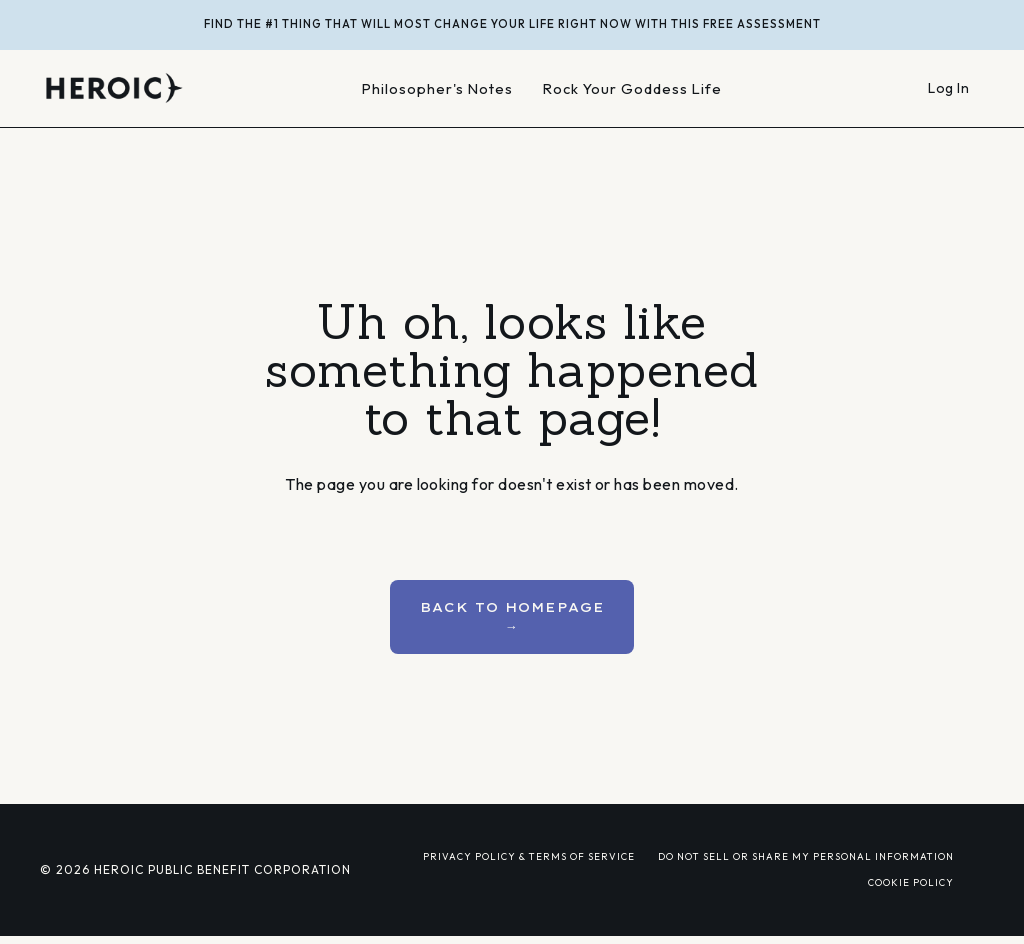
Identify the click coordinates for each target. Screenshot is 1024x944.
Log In (948, 88)
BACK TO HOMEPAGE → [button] (512, 616)
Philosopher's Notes (437, 88)
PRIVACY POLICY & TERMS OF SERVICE (529, 856)
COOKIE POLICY (911, 882)
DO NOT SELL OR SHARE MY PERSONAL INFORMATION (806, 856)
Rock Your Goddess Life (632, 88)
